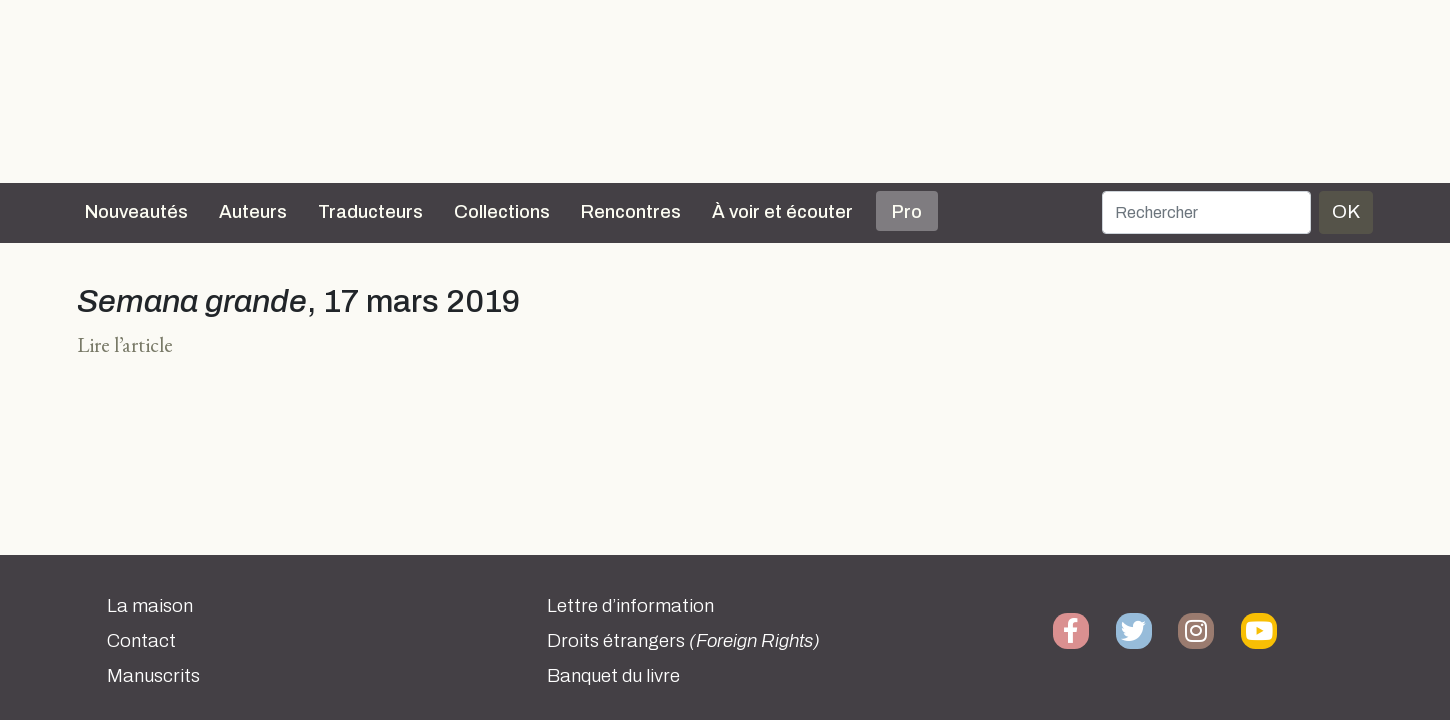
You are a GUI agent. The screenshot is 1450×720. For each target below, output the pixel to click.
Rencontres (631, 212)
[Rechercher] (1206, 212)
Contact (141, 641)
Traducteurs (370, 212)
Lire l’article (125, 344)
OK (1346, 211)
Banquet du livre (613, 676)
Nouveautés (136, 212)
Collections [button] (502, 212)
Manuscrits (153, 676)
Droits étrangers (683, 641)
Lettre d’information (630, 606)
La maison (150, 606)
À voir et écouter (782, 212)
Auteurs (253, 212)
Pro (907, 212)
